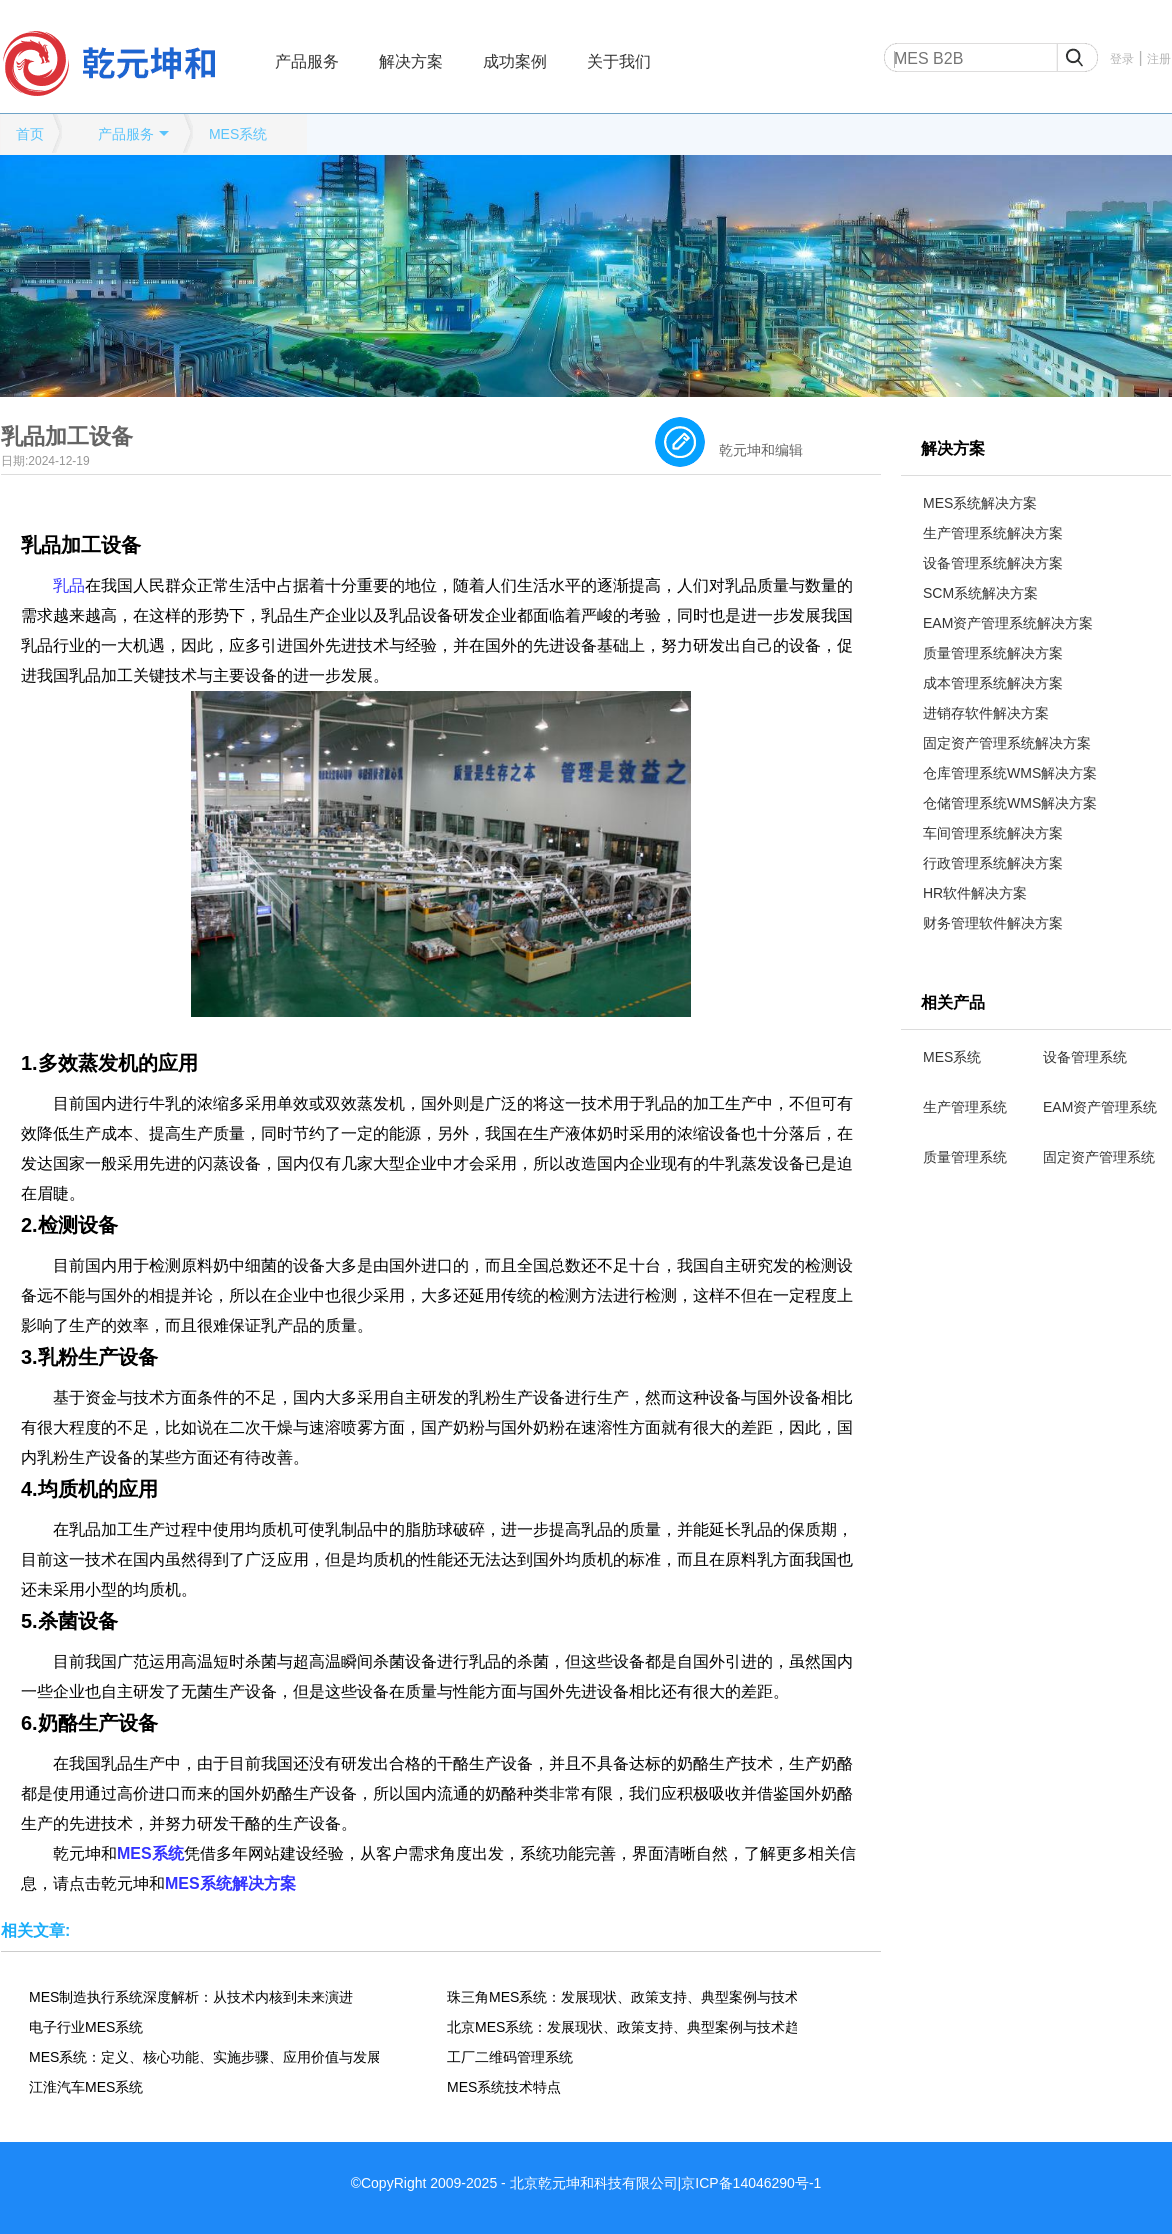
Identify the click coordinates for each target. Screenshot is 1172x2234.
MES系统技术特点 (504, 2087)
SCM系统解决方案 (980, 593)
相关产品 (953, 1002)
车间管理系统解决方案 (993, 833)
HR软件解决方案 (975, 893)
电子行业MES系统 (86, 2027)
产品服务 (307, 61)
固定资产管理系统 (1099, 1157)
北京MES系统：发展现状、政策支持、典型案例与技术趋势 (622, 2027)
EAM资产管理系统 (1100, 1107)
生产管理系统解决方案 (993, 533)
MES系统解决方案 (980, 503)
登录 (1122, 59)
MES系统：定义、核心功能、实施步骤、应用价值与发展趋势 (204, 2057)
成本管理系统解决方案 (993, 683)
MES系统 (238, 134)
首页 (30, 134)
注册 (1159, 59)
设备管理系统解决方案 (993, 563)
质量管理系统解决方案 (993, 653)
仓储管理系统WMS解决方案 (1010, 803)
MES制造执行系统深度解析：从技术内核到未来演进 (191, 1997)
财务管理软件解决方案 (993, 923)
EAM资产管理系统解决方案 (1008, 623)
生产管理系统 (965, 1107)
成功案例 (515, 61)
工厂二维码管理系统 (510, 2057)
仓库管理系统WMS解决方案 (1010, 773)
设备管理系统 (1085, 1057)
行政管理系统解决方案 (993, 863)
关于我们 (619, 61)
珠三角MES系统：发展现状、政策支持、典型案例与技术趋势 (622, 1997)
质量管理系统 (965, 1157)
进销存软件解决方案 (986, 713)
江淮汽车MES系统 (86, 2087)
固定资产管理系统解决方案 (1007, 743)
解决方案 (411, 61)
